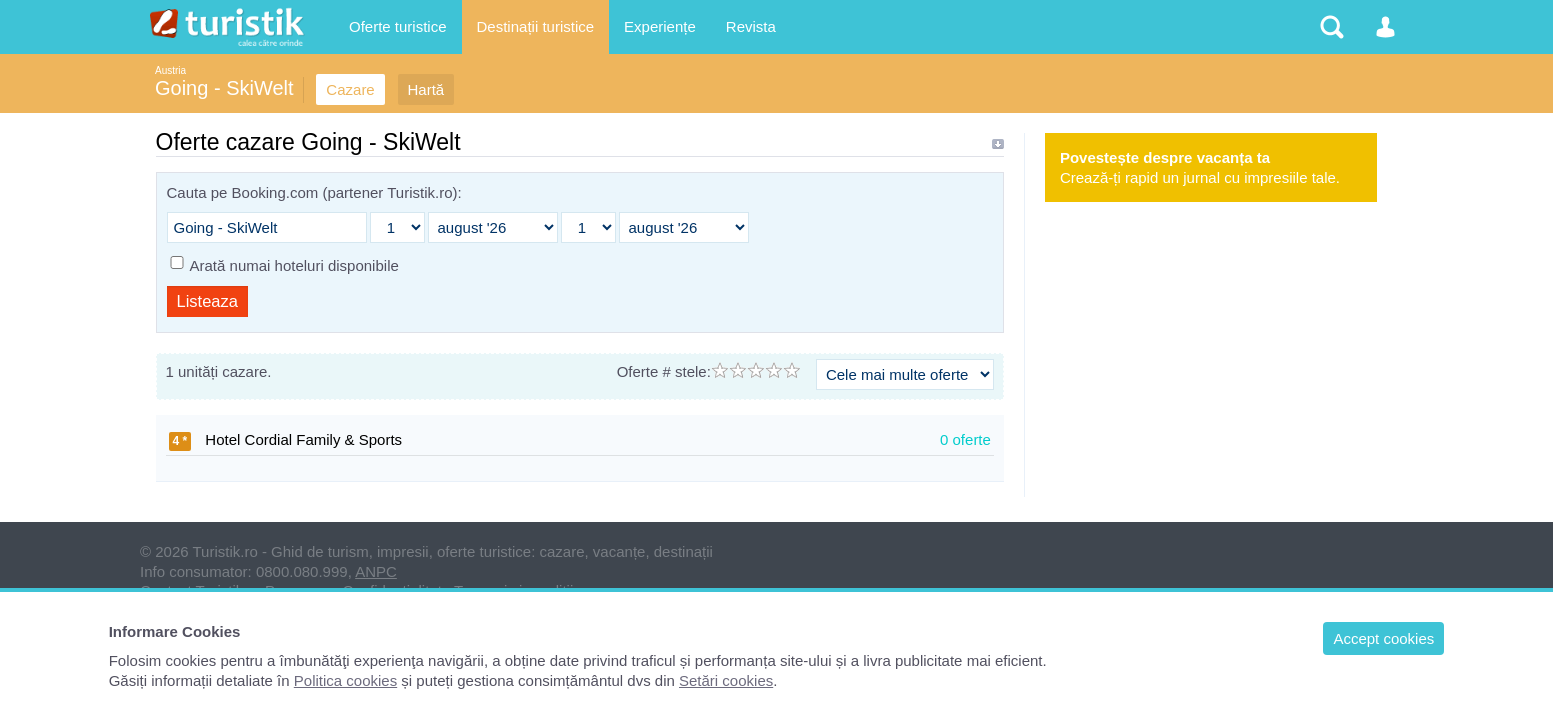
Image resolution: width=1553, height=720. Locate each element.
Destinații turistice (536, 26)
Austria (170, 70)
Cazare (350, 89)
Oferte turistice (398, 26)
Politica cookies (345, 680)
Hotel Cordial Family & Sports (286, 439)
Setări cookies (726, 680)
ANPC (376, 571)
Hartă (426, 89)
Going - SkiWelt (224, 88)
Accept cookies (1383, 638)
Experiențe (660, 26)
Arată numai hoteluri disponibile (294, 265)
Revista (751, 26)
